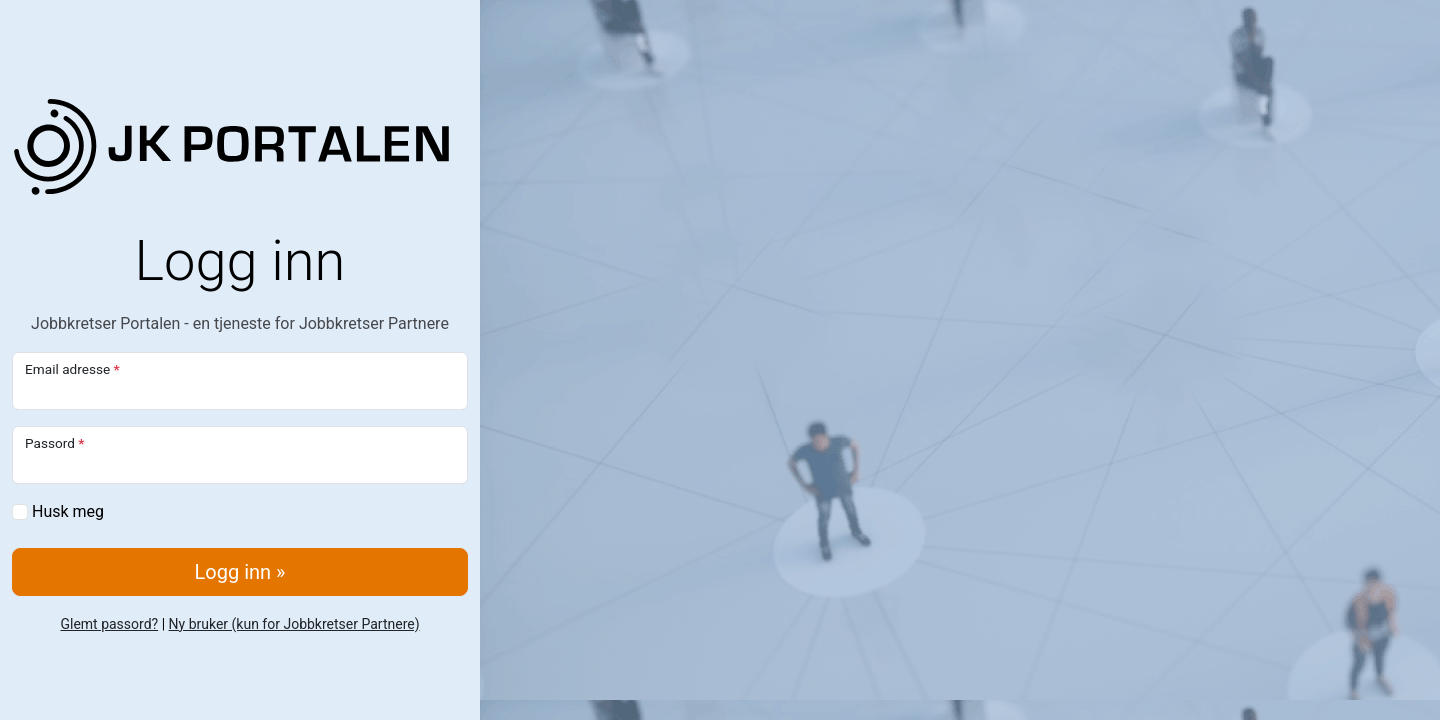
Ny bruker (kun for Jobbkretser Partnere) (294, 624)
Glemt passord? (109, 624)
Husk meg (58, 511)
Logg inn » (240, 572)
